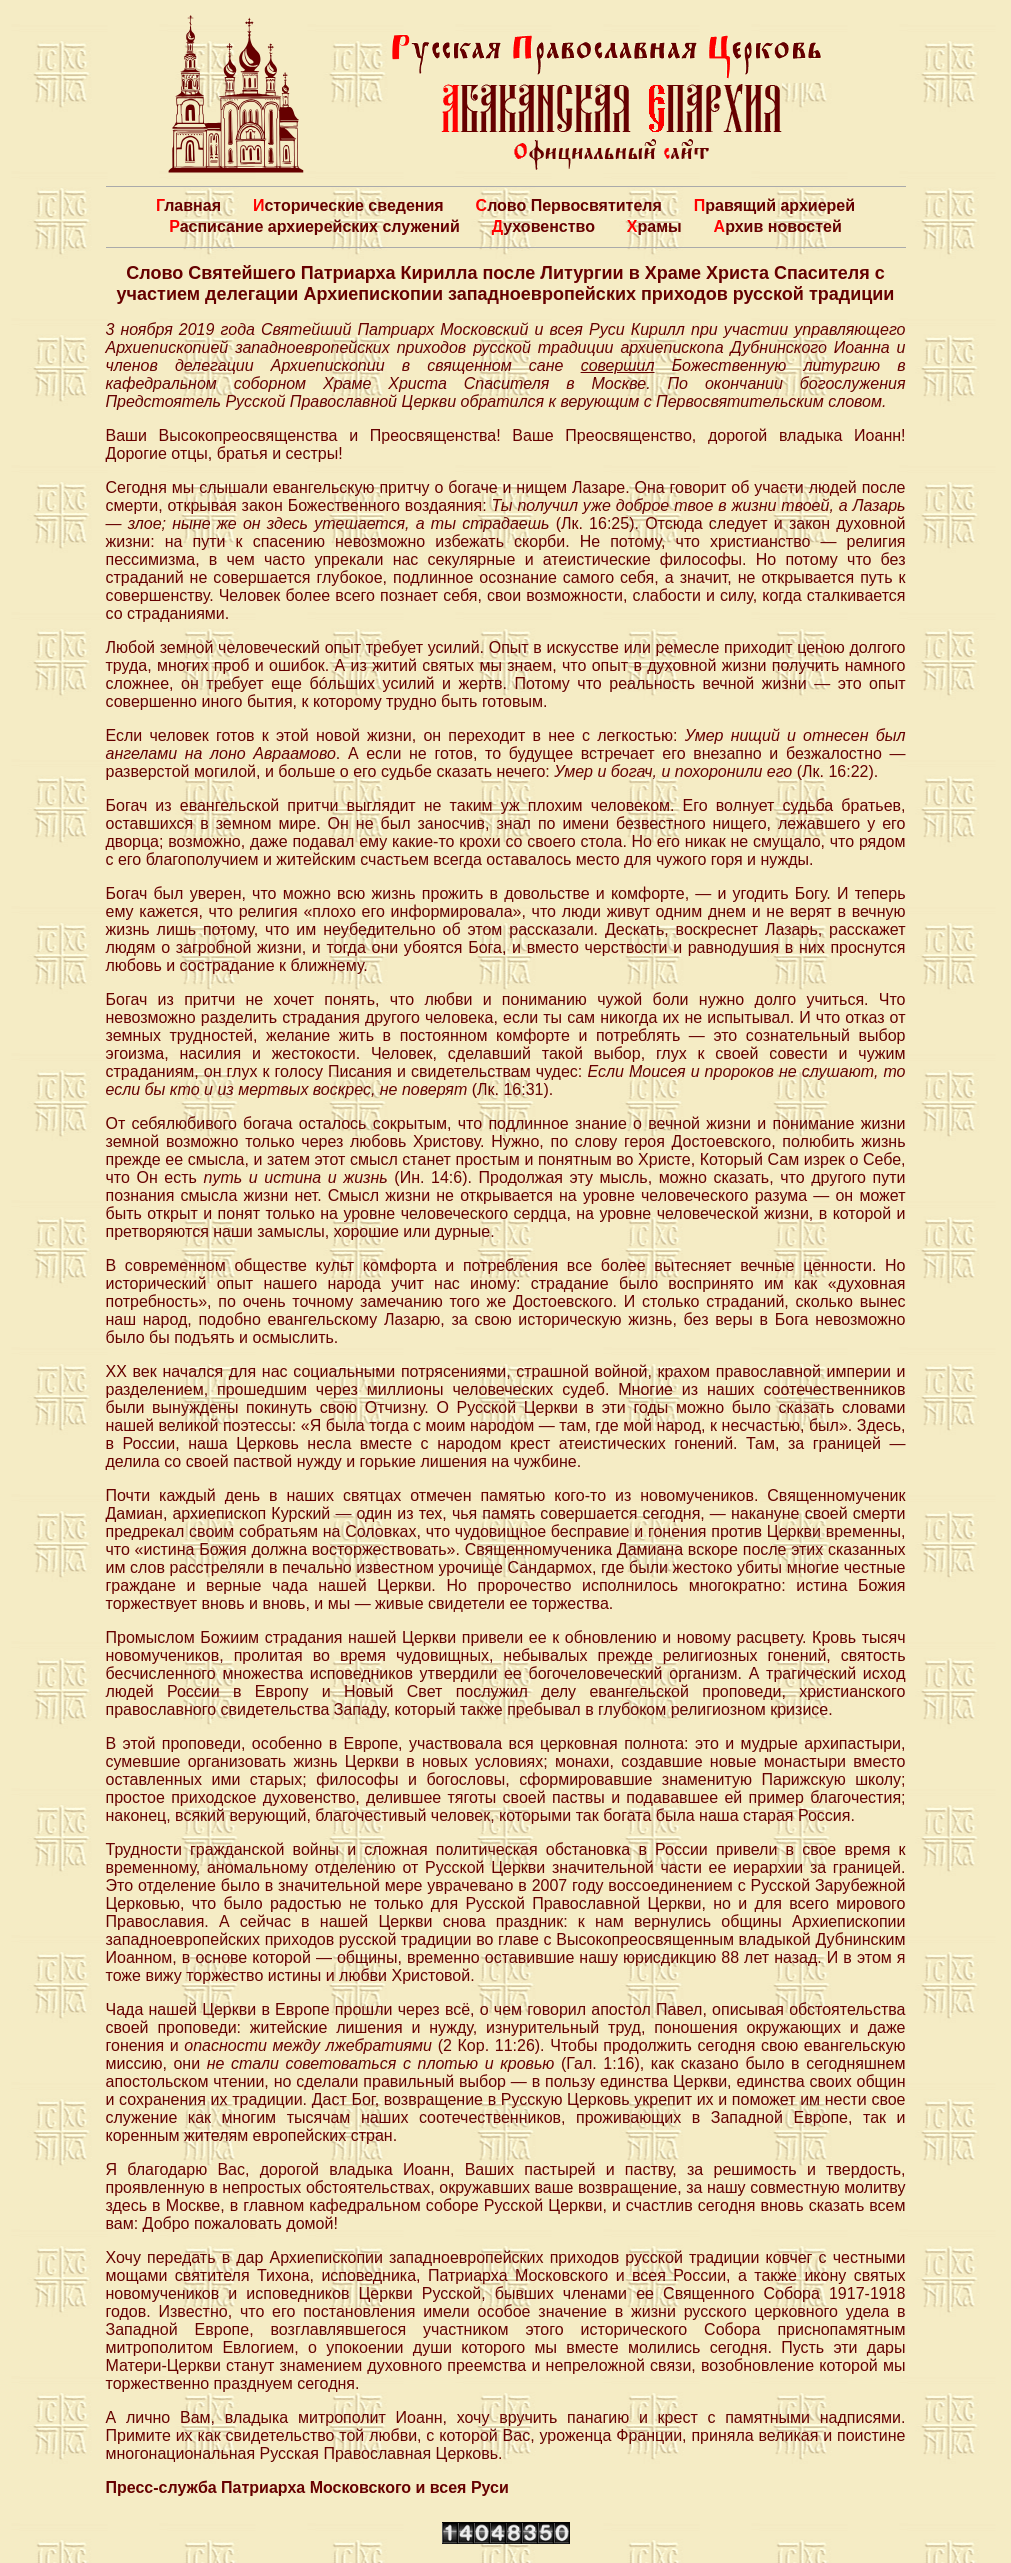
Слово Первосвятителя (569, 205)
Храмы (654, 226)
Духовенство (543, 226)
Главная (188, 205)
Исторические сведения (348, 205)
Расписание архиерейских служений (314, 226)
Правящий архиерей (774, 205)
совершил (618, 365)
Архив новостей (778, 226)
